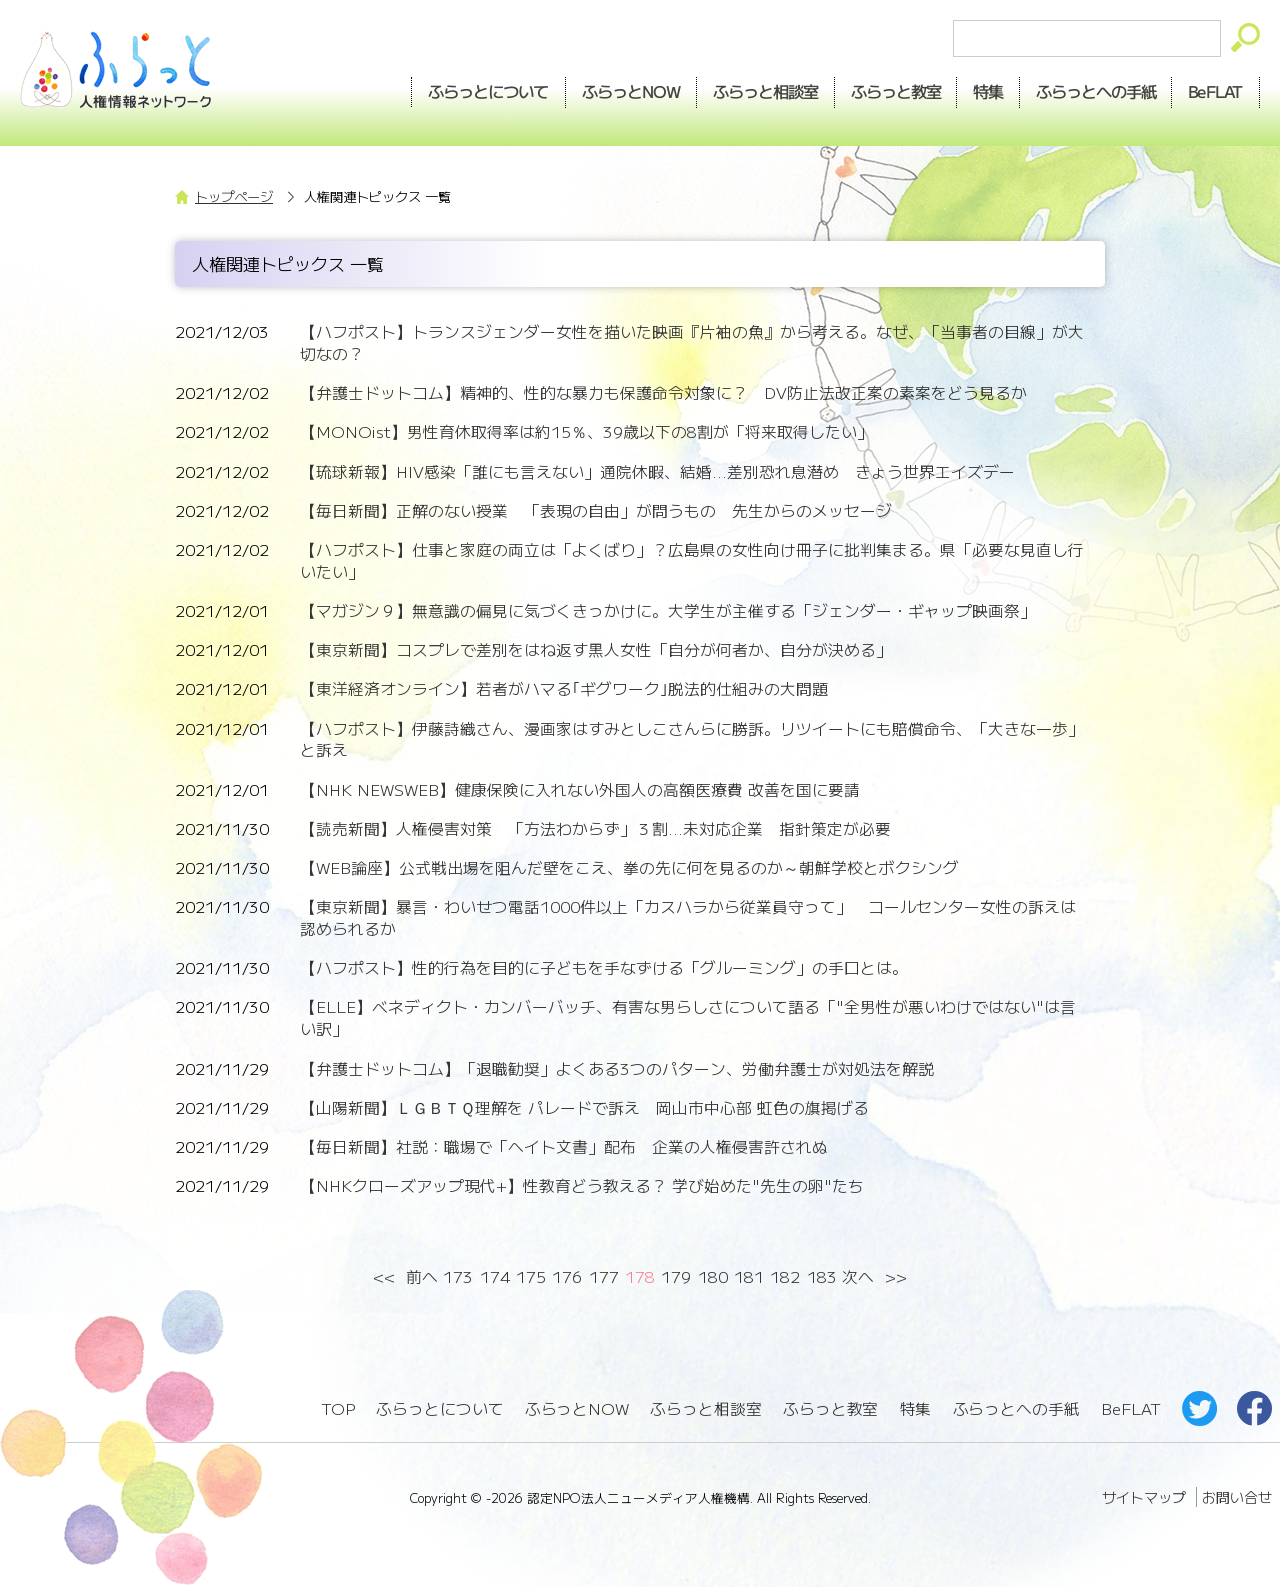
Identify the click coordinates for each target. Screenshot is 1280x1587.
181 (749, 1276)
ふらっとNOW (577, 1408)
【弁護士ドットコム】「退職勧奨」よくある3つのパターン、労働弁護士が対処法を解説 (617, 1068)
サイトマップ (1144, 1497)
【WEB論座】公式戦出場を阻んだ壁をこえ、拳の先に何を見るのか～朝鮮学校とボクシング (629, 867)
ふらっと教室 (831, 1408)
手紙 (1094, 91)
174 (495, 1276)
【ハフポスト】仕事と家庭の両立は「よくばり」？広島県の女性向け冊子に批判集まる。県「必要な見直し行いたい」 (692, 560)
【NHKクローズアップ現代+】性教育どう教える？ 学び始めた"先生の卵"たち (582, 1185)
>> (895, 1276)
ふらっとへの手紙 (1016, 1408)
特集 (985, 91)
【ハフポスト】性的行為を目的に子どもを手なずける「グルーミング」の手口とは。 (604, 967)
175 (531, 1276)
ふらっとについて (481, 91)
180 (713, 1276)
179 (676, 1276)
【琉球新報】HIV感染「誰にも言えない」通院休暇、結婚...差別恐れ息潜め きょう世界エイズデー (657, 471)
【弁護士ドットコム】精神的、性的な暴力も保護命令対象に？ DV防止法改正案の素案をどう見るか (663, 392)
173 (458, 1276)
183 (822, 1276)
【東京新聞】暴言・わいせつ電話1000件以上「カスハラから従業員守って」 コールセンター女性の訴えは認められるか (688, 917)
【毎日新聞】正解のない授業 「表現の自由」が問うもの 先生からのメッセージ (596, 510)
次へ (858, 1276)
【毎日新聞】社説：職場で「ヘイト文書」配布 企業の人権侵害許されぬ (564, 1146)
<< (384, 1276)
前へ (422, 1276)
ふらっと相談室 (706, 1408)
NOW (624, 91)
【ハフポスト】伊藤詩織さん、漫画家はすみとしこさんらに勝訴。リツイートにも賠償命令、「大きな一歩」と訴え (692, 739)
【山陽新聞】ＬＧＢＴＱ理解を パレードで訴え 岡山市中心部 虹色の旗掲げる (584, 1107)
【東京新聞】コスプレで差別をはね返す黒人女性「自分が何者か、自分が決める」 (596, 649)
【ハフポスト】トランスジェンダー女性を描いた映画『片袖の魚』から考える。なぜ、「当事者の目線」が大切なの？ (692, 342)
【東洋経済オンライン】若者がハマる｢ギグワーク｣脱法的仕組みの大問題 (564, 688)
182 (785, 1276)
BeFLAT (1215, 91)
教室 (891, 91)
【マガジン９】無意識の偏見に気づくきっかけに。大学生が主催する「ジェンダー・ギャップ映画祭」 (668, 610)
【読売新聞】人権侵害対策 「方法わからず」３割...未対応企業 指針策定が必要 (595, 828)
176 (567, 1276)
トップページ (234, 196)
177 (604, 1276)
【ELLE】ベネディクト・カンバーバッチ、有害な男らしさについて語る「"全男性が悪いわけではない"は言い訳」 (688, 1017)
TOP (338, 1408)
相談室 (759, 91)
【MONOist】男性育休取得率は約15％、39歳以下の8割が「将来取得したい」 (586, 431)
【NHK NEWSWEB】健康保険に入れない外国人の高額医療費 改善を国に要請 (580, 789)
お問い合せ (1237, 1497)
